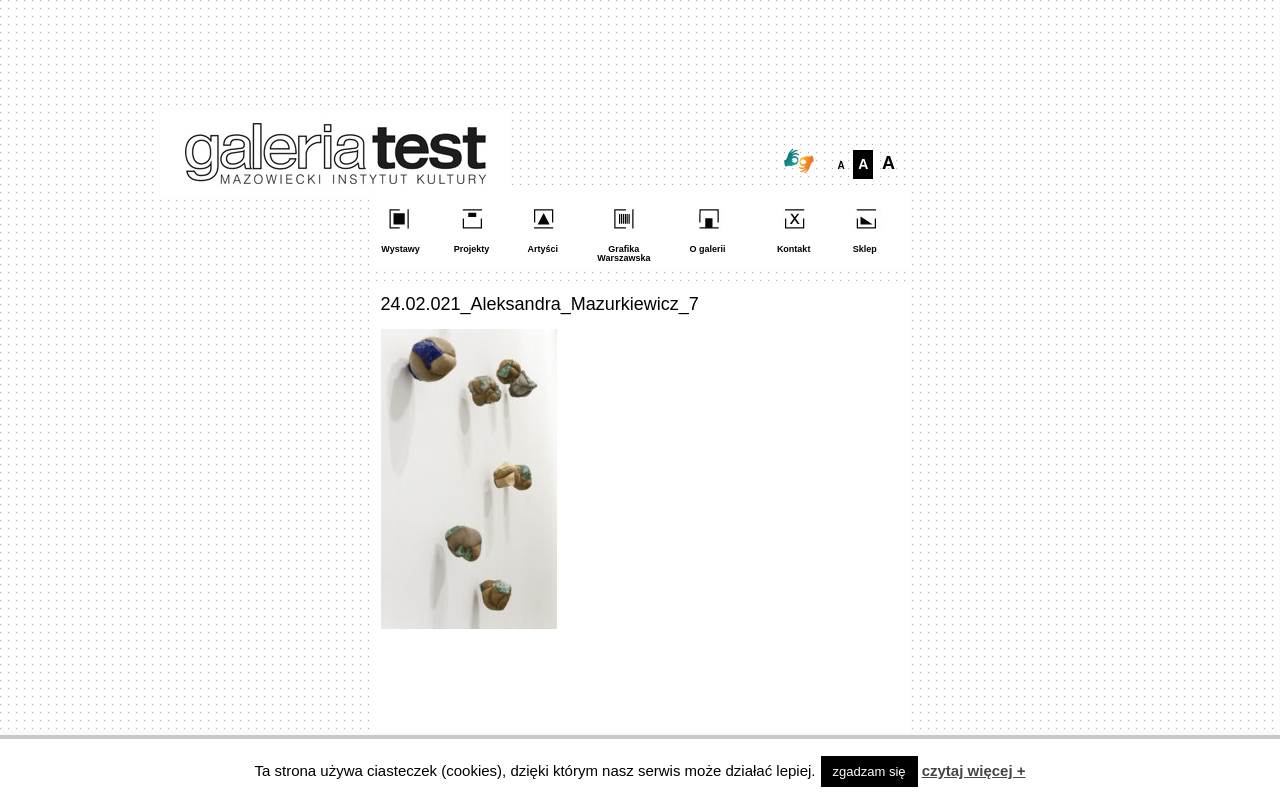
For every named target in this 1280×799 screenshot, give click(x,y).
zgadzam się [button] (869, 771)
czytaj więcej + (974, 770)
